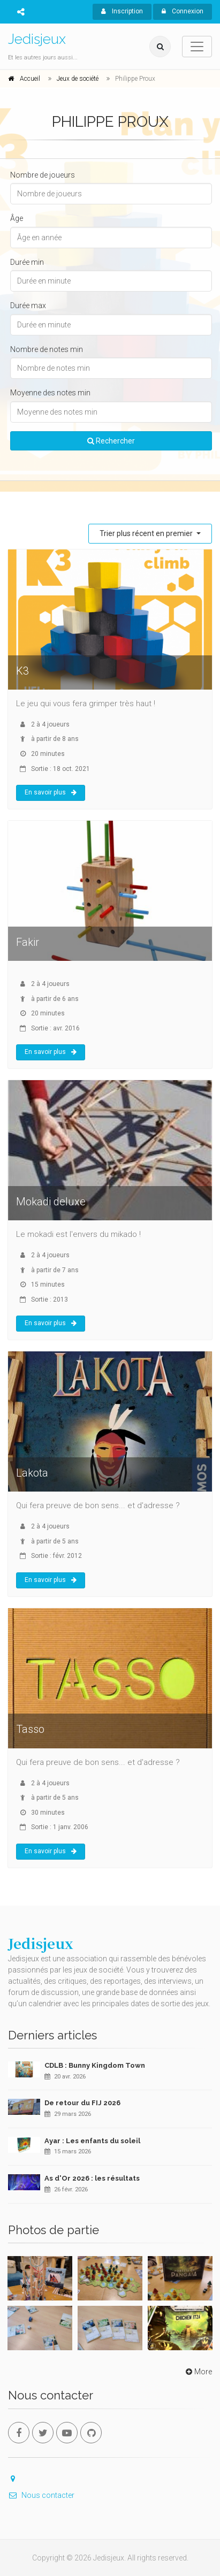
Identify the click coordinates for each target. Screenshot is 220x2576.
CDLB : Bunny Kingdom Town (94, 2065)
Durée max (28, 305)
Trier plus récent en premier (147, 533)
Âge (16, 218)
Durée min (27, 262)
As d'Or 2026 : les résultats (92, 2178)
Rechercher (111, 441)
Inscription (122, 11)
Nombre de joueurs (42, 175)
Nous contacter (41, 2495)
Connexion (182, 11)
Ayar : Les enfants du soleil (92, 2141)
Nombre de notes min (46, 349)
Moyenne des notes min (50, 392)
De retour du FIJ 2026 (82, 2103)
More (198, 2371)
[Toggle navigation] (197, 46)
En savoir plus (51, 792)
